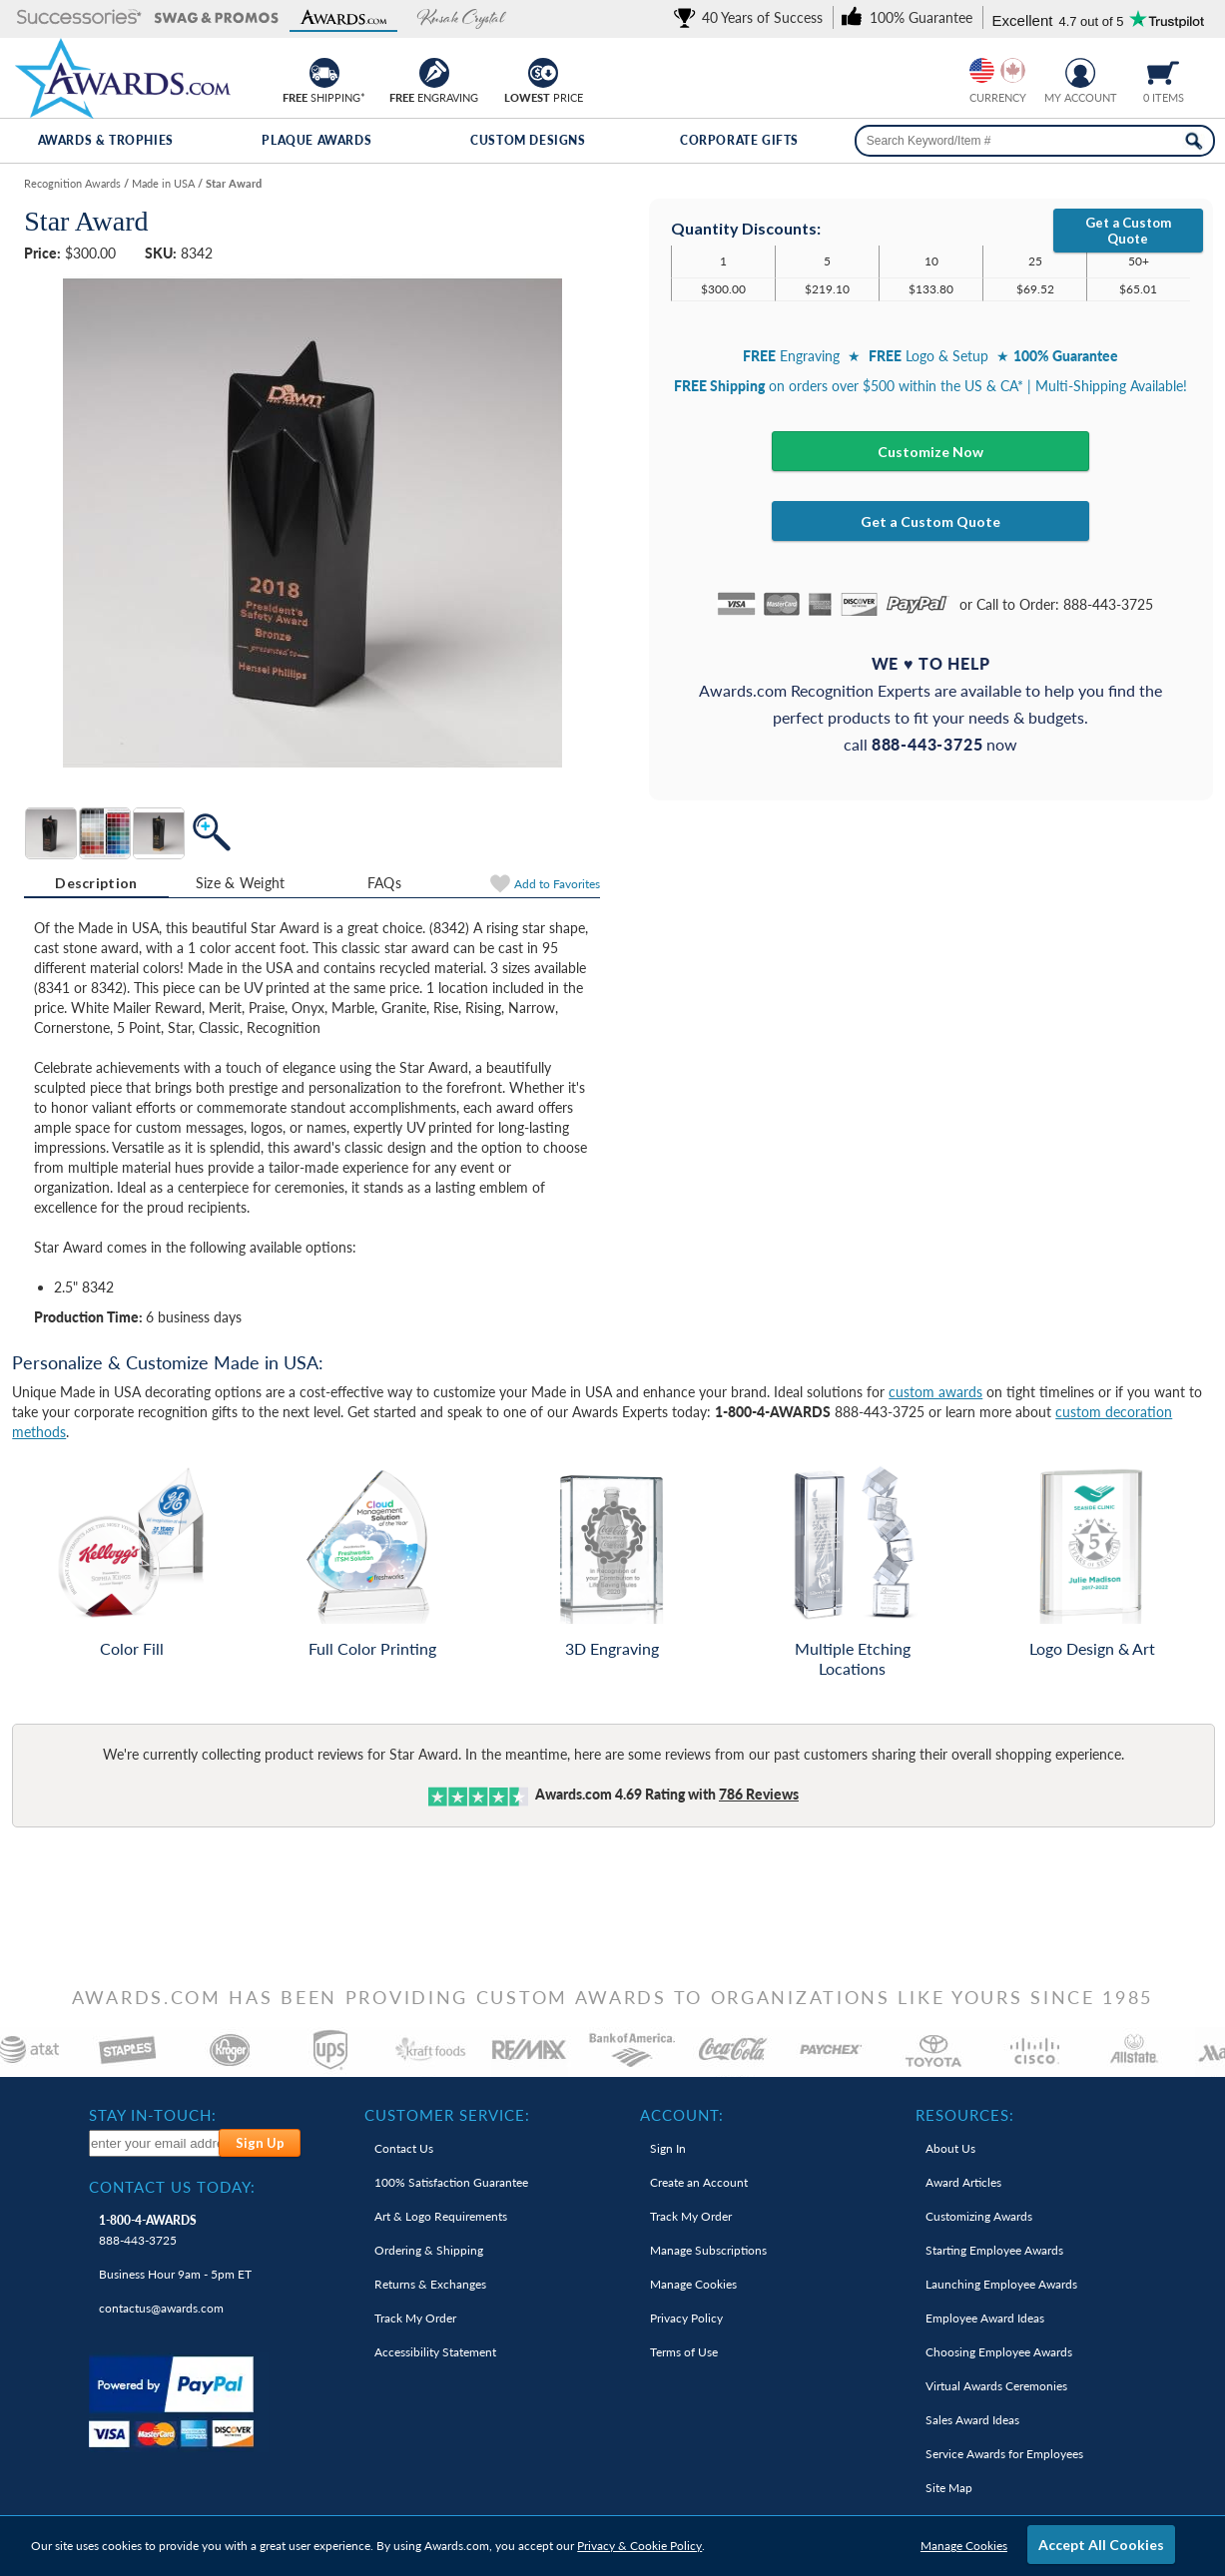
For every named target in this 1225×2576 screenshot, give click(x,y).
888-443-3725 (148, 2230)
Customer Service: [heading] (447, 2115)
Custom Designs (527, 140)
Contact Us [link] (403, 2148)
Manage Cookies (963, 2545)
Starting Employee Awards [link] (994, 2250)
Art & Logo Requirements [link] (440, 2216)
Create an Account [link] (699, 2182)
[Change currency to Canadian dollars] (1012, 70)
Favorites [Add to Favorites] (557, 883)
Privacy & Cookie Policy (639, 2545)
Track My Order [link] (415, 2318)
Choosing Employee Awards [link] (998, 2351)
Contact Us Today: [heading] (172, 2187)
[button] (79, 18)
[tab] (96, 883)
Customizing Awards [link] (978, 2216)
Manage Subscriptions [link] (708, 2250)
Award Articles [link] (963, 2182)
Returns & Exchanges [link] (430, 2284)
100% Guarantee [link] (451, 2182)
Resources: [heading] (965, 2115)
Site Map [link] (948, 2487)
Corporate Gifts (739, 140)
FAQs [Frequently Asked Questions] (384, 882)
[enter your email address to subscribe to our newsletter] (155, 2143)
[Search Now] (1193, 141)
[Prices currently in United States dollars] (981, 70)
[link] (752, 17)
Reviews (759, 1794)
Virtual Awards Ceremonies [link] (996, 2385)
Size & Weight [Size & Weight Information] (241, 882)
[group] (997, 70)
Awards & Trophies (106, 140)
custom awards (935, 1391)
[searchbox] (1035, 141)
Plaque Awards (316, 140)
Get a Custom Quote (1128, 231)
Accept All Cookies (1101, 2544)
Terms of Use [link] (684, 2351)
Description (96, 882)
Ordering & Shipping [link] (428, 2250)
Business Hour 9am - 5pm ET (175, 2274)
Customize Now (930, 451)
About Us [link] (950, 2148)
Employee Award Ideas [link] (984, 2318)
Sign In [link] (668, 2148)
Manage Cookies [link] (693, 2284)
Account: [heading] (682, 2115)
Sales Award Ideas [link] (972, 2419)
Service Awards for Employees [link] (1004, 2453)
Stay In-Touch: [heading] (153, 2115)
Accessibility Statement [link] (435, 2351)
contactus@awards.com (161, 2308)
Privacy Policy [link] (686, 2318)
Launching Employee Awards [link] (1001, 2284)
